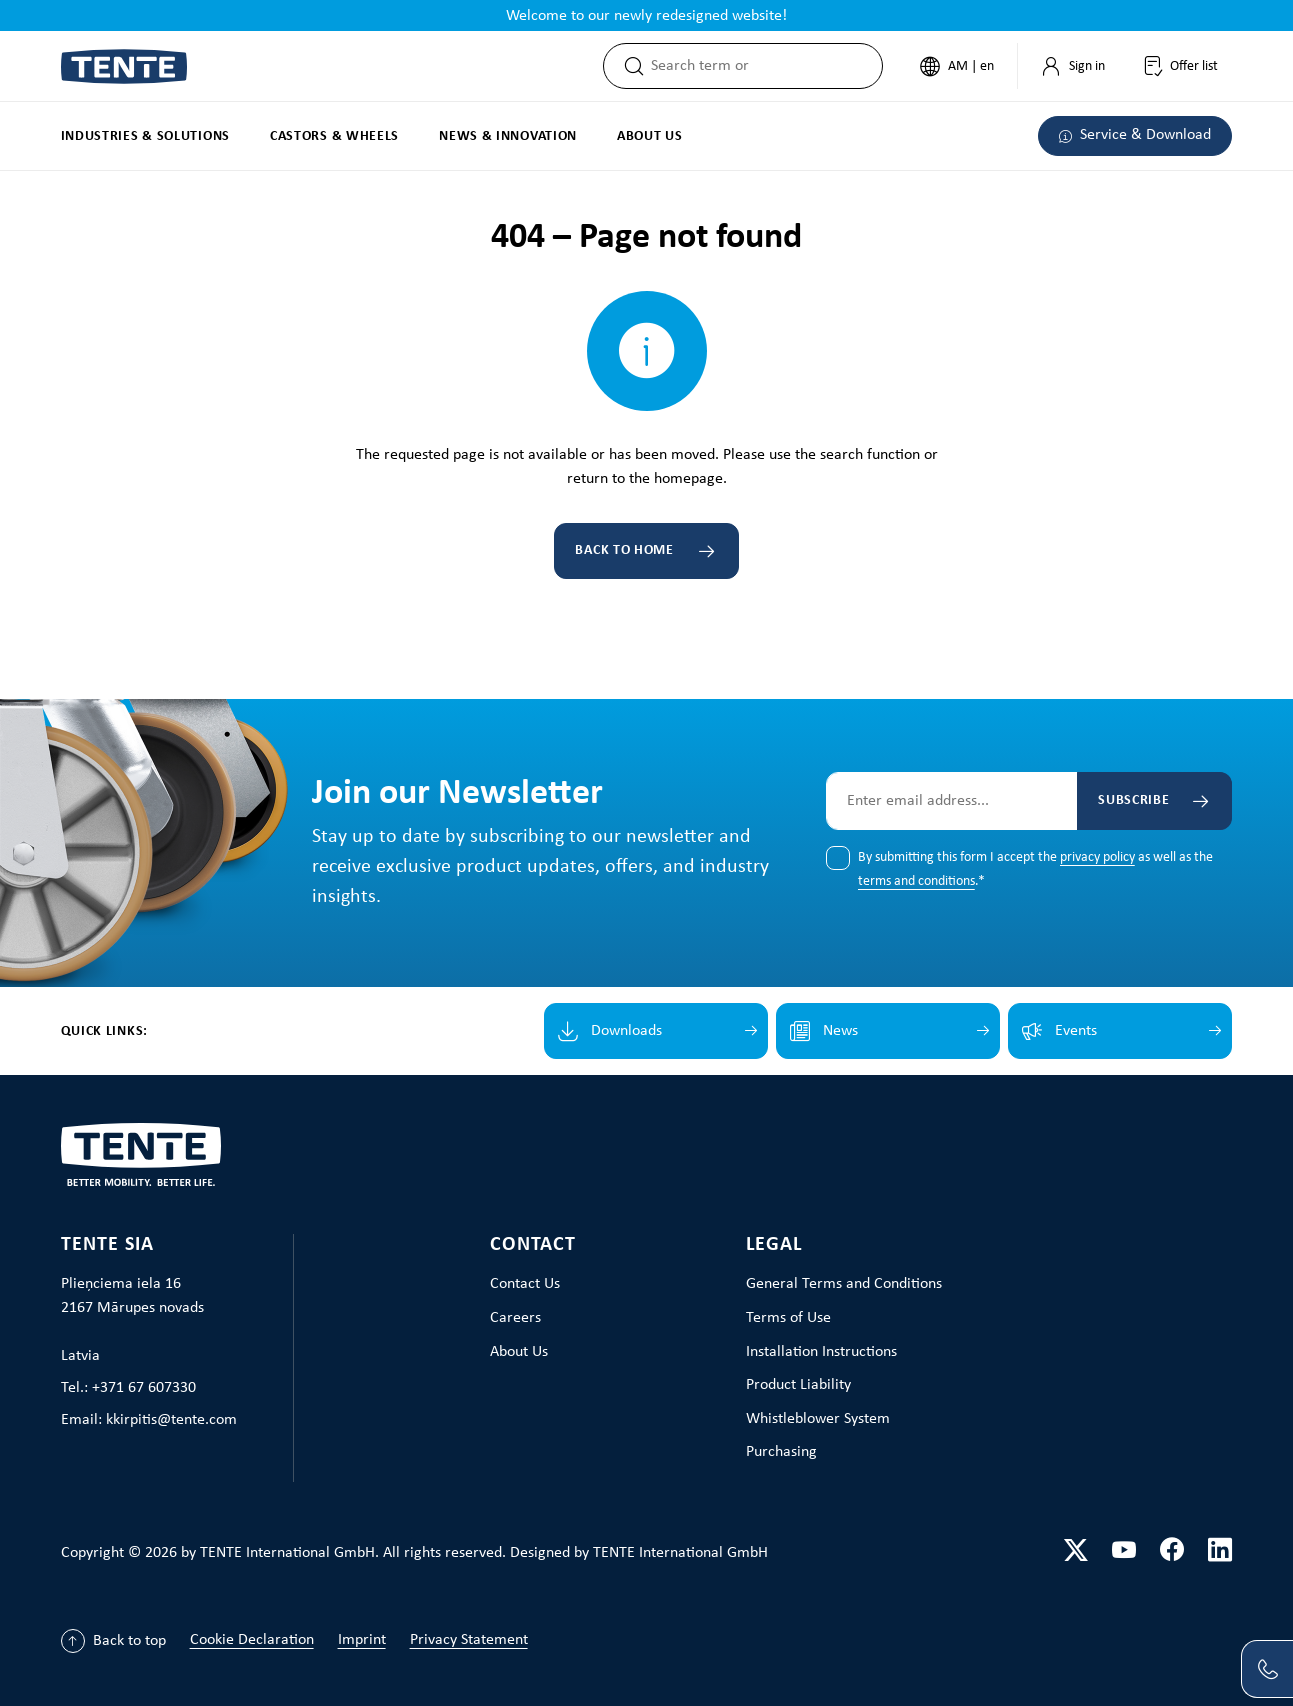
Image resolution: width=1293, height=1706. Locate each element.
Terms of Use (788, 1318)
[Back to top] (113, 1641)
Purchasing (781, 1452)
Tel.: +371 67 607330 (128, 1388)
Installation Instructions (821, 1352)
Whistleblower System (818, 1419)
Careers (515, 1318)
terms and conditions (916, 881)
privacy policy (1097, 857)
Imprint (362, 1640)
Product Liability (798, 1385)
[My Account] (1071, 66)
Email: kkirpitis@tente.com (149, 1420)
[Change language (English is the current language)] (955, 66)
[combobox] (764, 66)
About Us (519, 1352)
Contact (533, 1245)
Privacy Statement (469, 1640)
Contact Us (525, 1284)
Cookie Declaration (252, 1640)
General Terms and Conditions (844, 1284)
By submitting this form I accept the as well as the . (1035, 870)
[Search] (626, 66)
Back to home (624, 550)
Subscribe (1131, 800)
